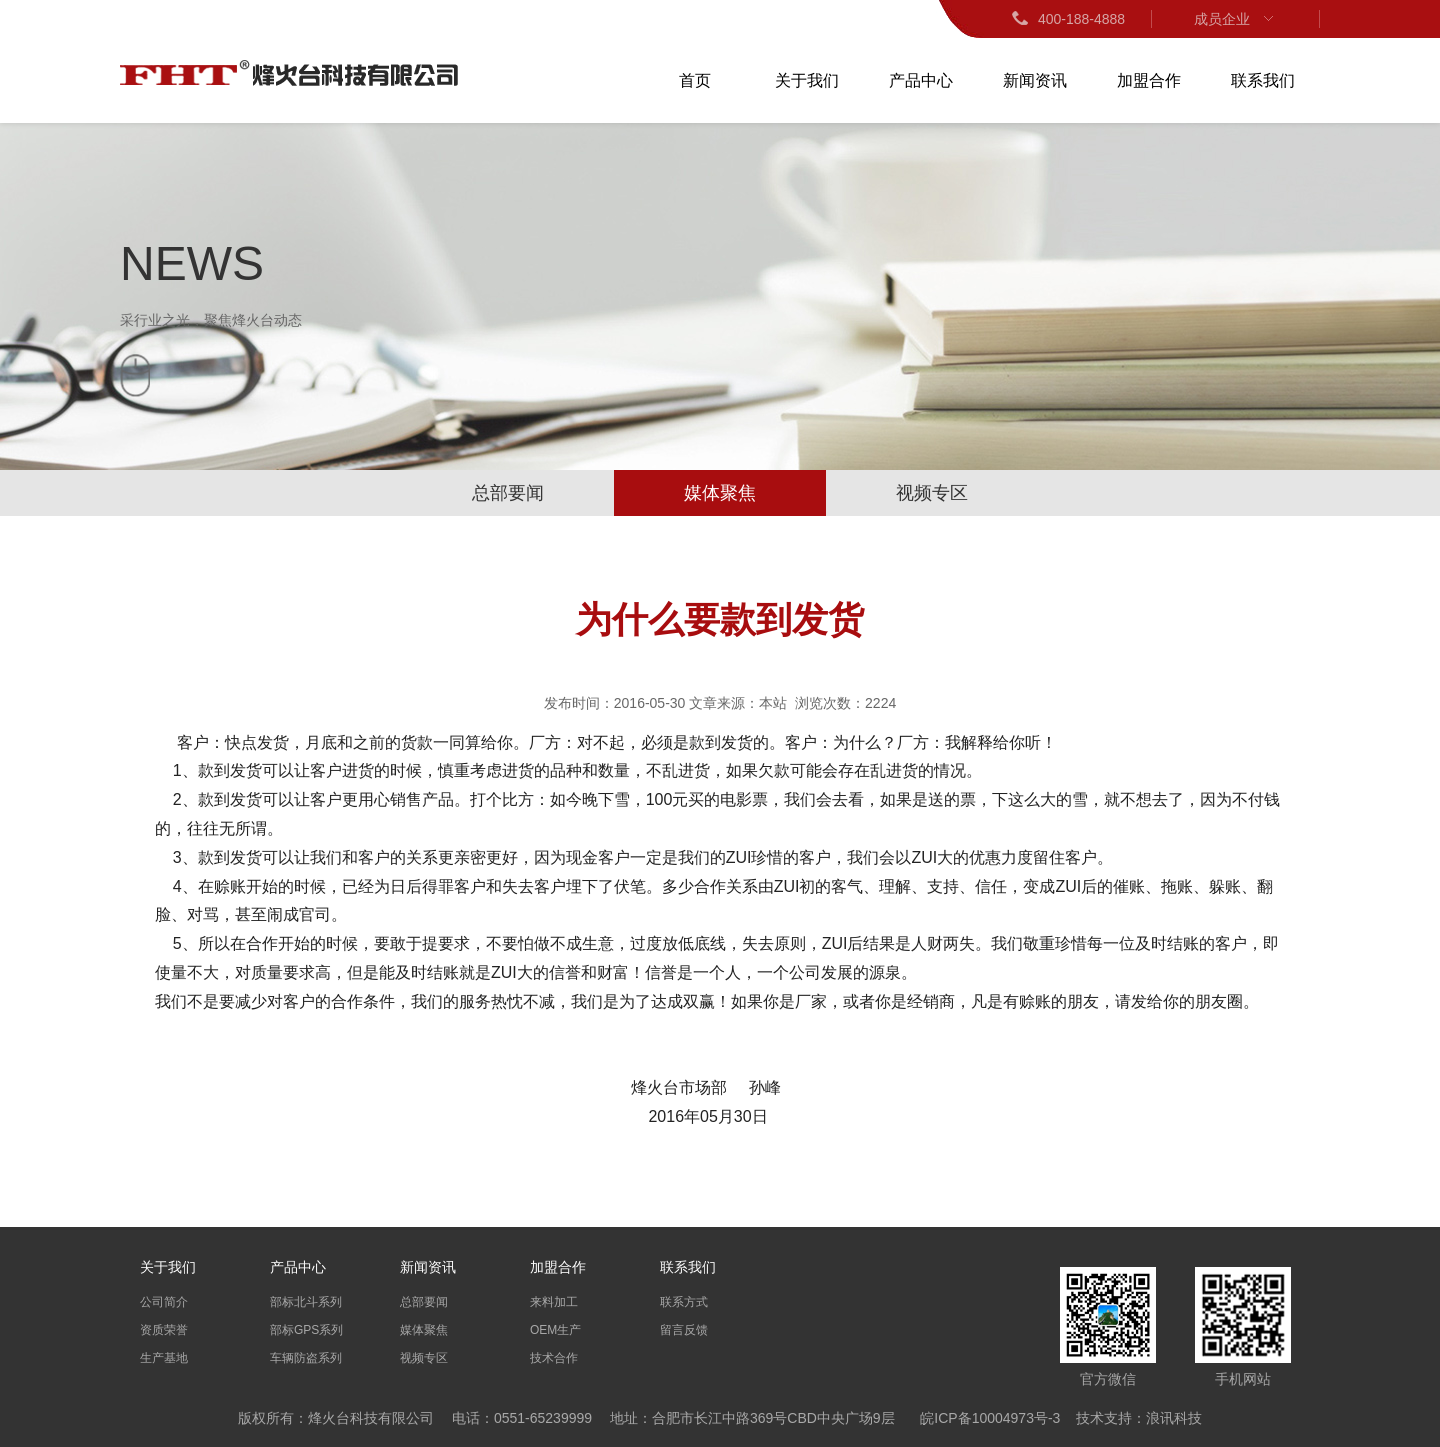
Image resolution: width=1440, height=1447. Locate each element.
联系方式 (684, 1302)
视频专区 (932, 493)
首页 (695, 80)
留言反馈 (684, 1330)
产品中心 (921, 80)
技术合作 (554, 1358)
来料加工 (554, 1302)
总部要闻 (508, 493)
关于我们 (807, 80)
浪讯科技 (1174, 1418)
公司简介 (164, 1302)
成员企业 (1236, 19)
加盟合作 (1149, 80)
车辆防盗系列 (306, 1358)
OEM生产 (555, 1330)
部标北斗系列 (306, 1302)
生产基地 (164, 1358)
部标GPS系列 (306, 1330)
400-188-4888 (1067, 19)
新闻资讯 (1035, 80)
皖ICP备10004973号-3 (990, 1418)
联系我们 (1263, 80)
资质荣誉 (164, 1330)
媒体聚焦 (720, 493)
